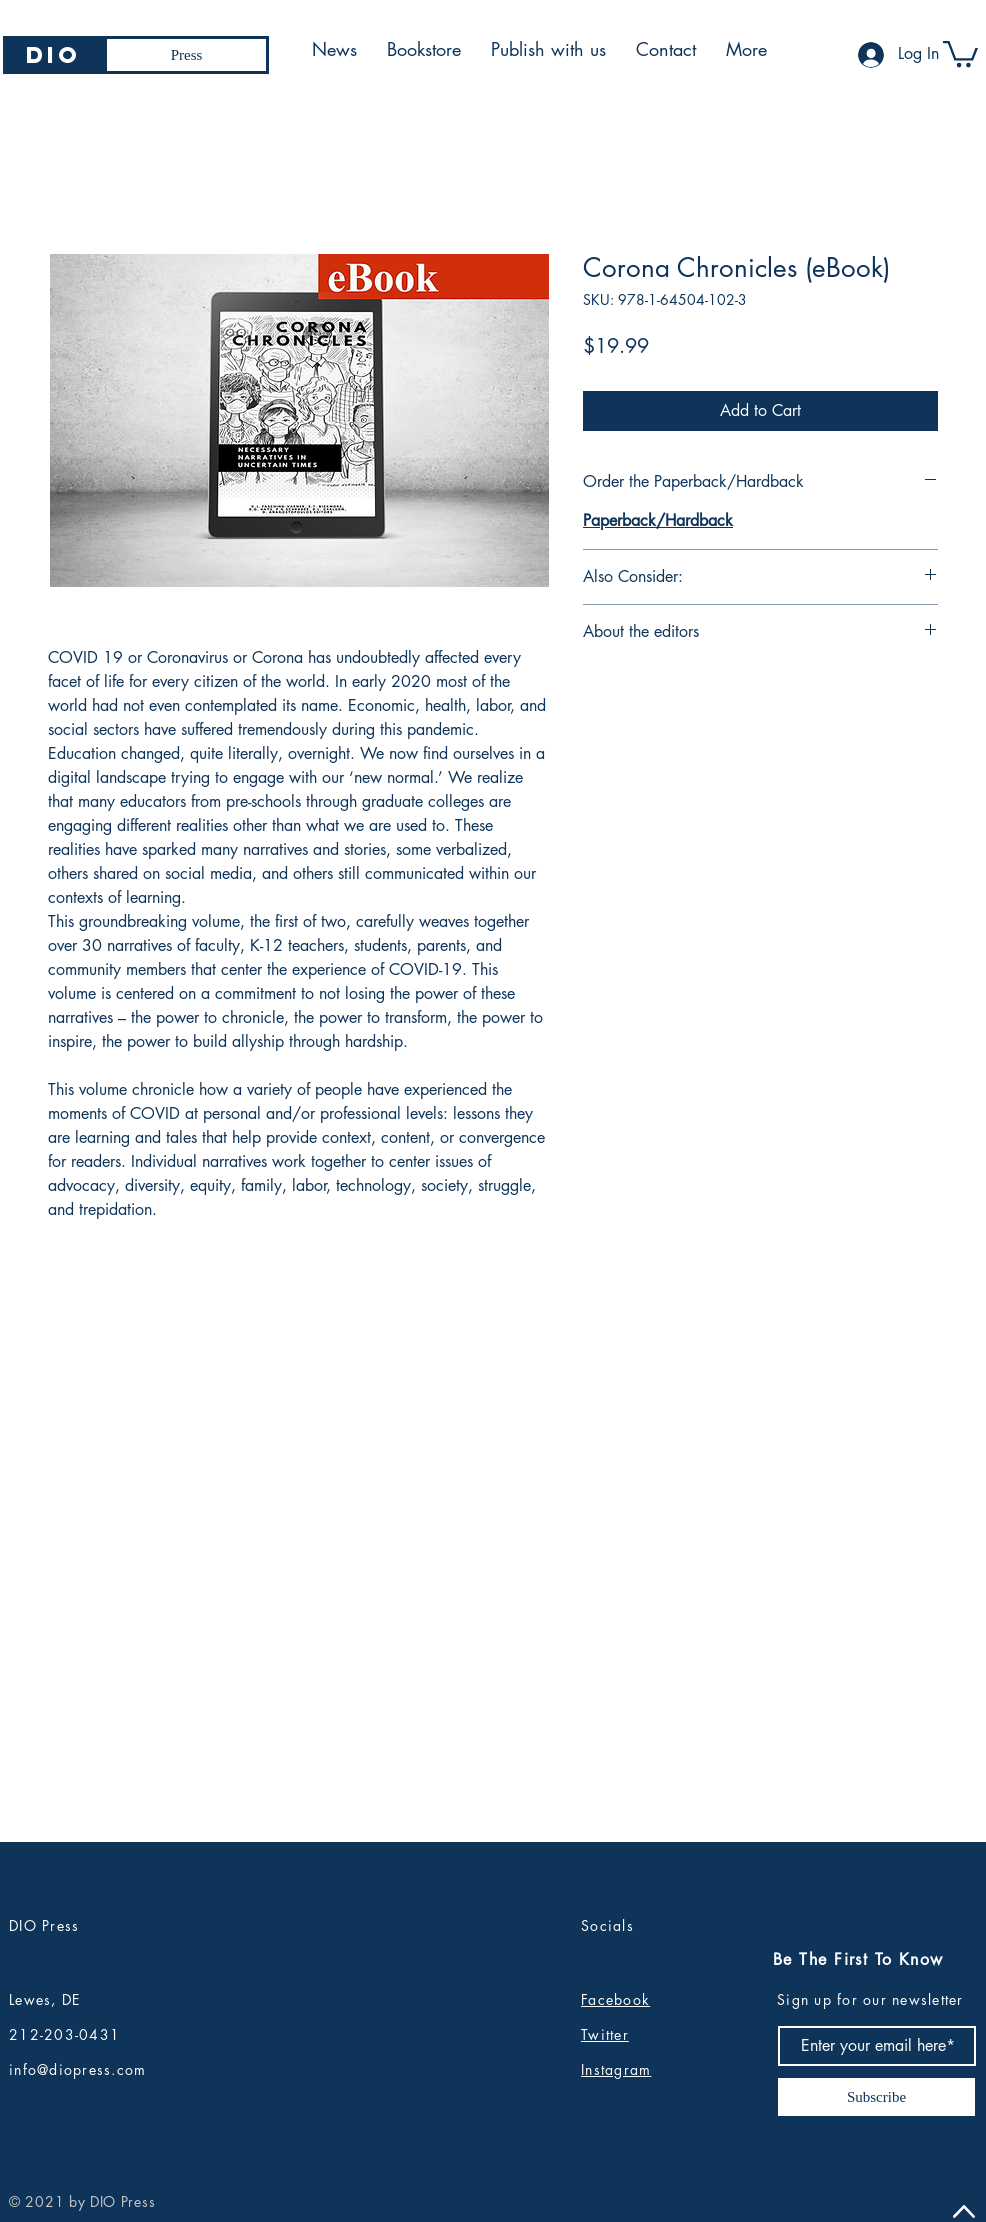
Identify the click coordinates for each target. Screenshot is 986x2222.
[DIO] (53, 55)
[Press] (186, 55)
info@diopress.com (77, 2069)
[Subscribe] (876, 2097)
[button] (960, 52)
